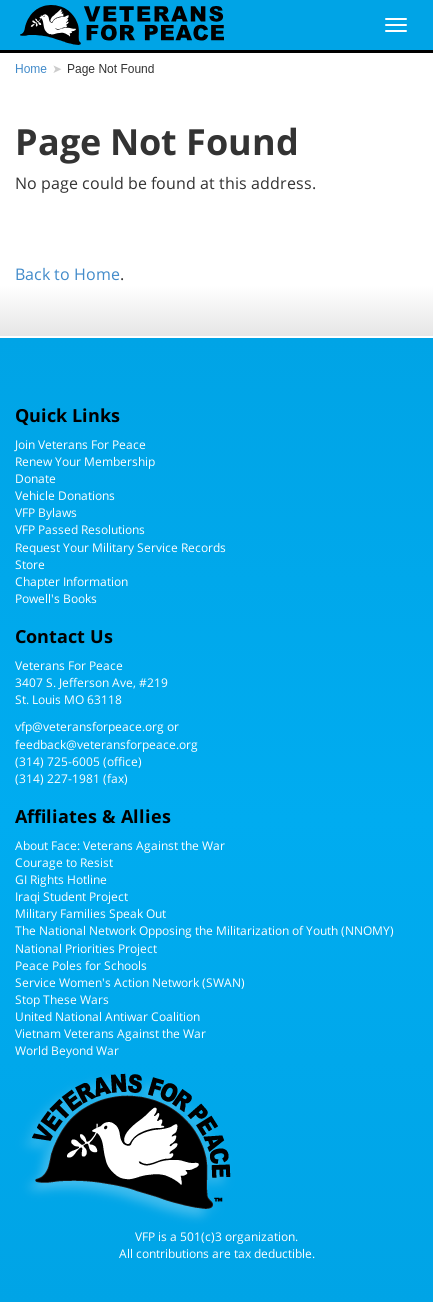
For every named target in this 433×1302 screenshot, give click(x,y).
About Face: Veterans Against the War (120, 845)
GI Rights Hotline (61, 879)
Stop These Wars (62, 999)
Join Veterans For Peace (80, 444)
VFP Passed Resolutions (80, 529)
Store (30, 564)
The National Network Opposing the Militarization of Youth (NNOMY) (204, 930)
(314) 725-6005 (57, 761)
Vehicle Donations (65, 495)
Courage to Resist (64, 862)
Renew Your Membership (85, 461)
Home (31, 69)
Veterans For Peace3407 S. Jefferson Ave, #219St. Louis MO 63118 (91, 682)
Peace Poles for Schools (81, 965)
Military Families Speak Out (90, 913)
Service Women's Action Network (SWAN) (130, 982)
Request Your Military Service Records (120, 547)
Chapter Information (71, 581)
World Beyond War (67, 1050)
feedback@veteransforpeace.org (106, 744)
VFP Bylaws (46, 512)
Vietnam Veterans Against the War (110, 1033)
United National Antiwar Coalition (107, 1016)
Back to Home (67, 274)
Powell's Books (56, 598)
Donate (35, 478)
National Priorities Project (86, 948)
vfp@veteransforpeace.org (89, 726)
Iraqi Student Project (71, 896)
